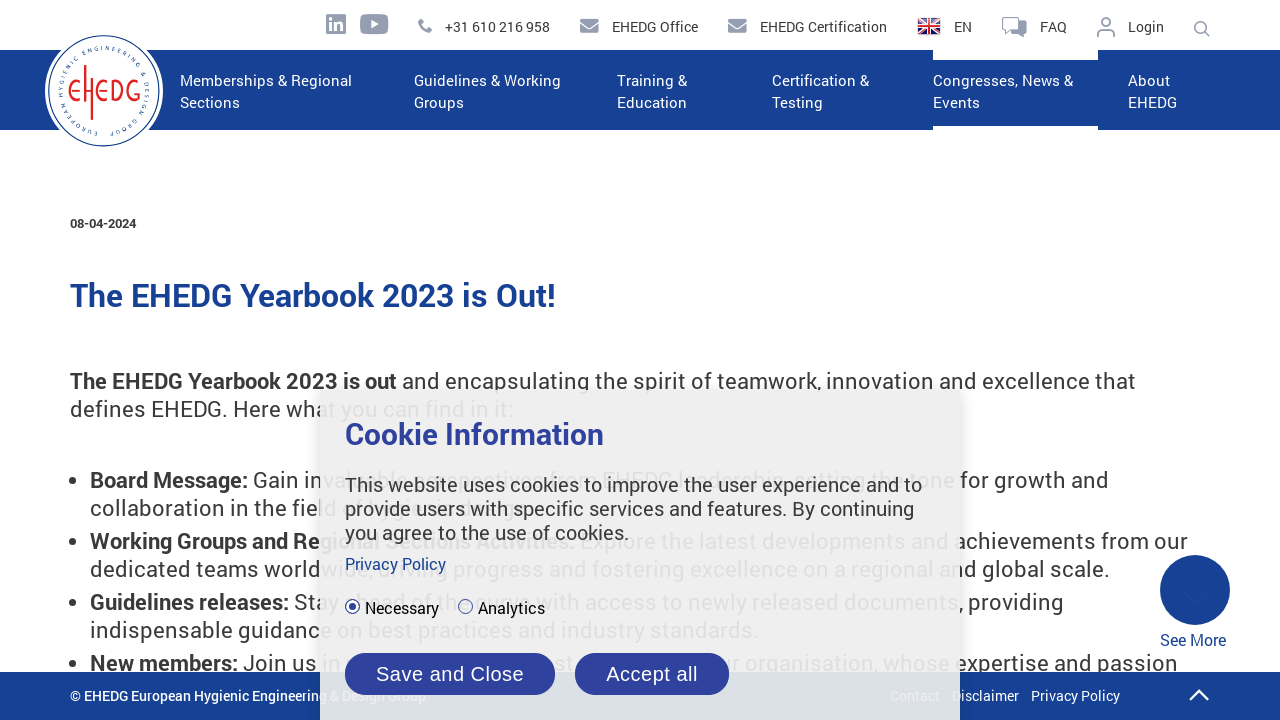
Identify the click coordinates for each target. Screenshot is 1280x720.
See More (1195, 603)
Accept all (652, 674)
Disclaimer (985, 695)
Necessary (402, 608)
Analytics (511, 608)
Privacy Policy (1075, 695)
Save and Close (450, 674)
